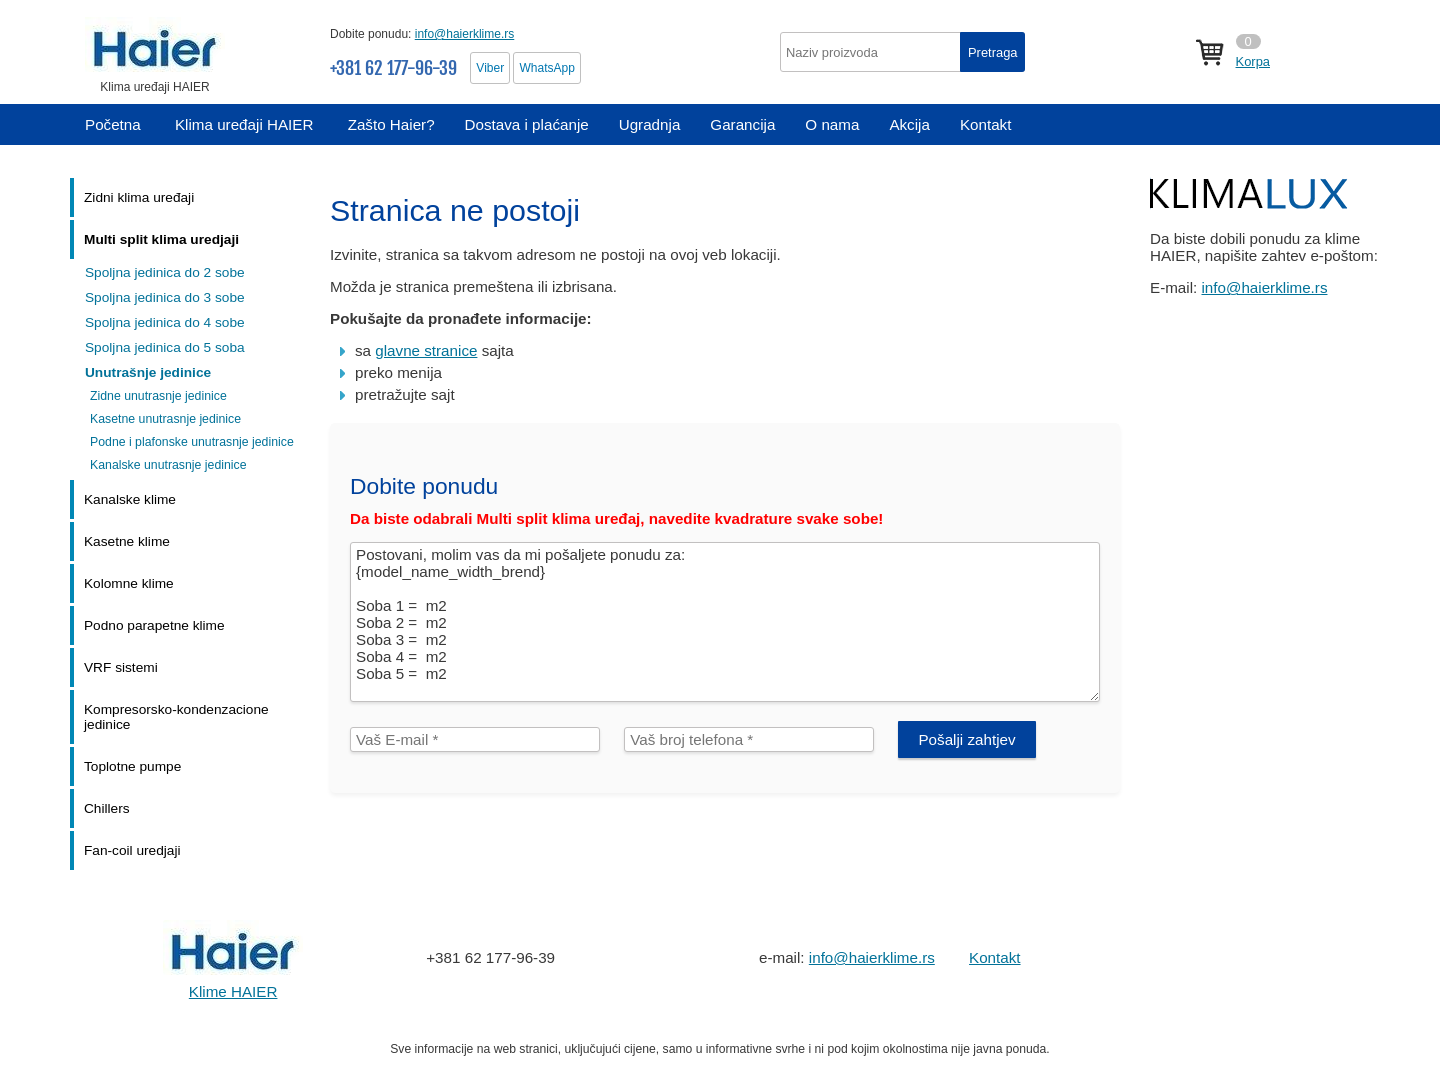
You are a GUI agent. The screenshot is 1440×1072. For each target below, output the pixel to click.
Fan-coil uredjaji (132, 850)
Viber (490, 68)
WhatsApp (546, 68)
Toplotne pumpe (132, 766)
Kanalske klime (130, 499)
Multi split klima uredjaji (161, 239)
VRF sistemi (121, 667)
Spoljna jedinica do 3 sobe (165, 297)
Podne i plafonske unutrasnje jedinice (192, 442)
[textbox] (902, 52)
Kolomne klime (129, 583)
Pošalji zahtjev (966, 739)
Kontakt (995, 957)
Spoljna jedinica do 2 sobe (165, 272)
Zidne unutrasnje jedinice (158, 396)
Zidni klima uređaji (139, 197)
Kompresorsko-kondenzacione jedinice (176, 717)
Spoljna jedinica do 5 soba (165, 347)
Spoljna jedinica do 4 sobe (165, 322)
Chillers (107, 808)
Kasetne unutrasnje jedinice (165, 419)
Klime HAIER (233, 991)
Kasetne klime (127, 541)
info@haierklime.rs (465, 34)
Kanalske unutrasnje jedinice (168, 465)
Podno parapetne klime (154, 625)
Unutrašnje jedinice (148, 372)
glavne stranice (426, 350)
